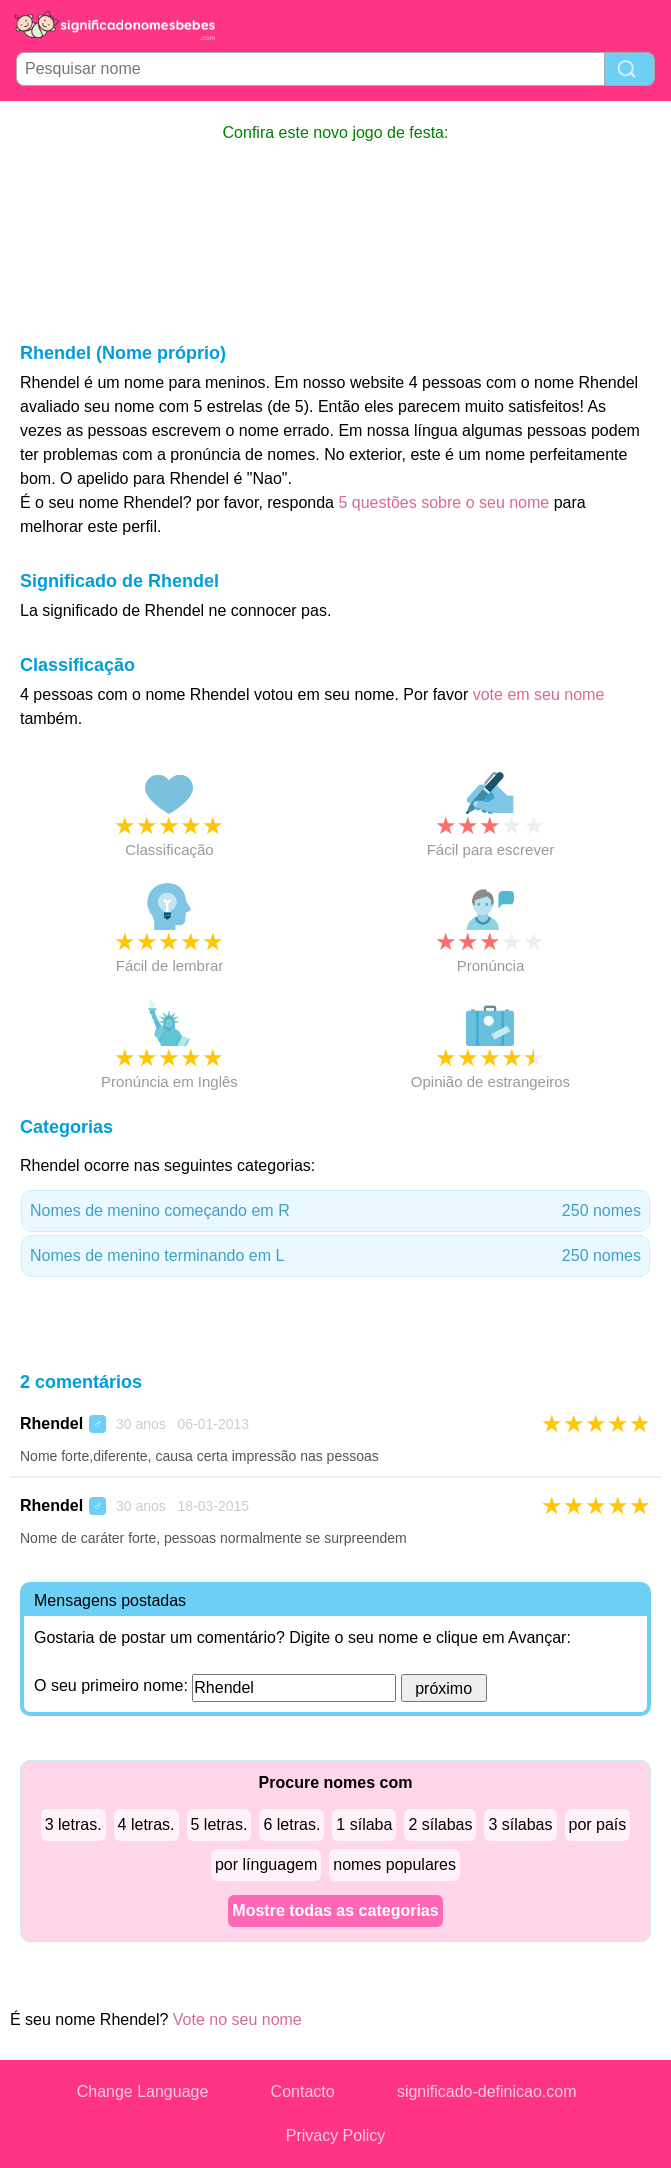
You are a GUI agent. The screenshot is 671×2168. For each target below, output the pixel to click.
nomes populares (394, 1864)
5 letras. (219, 1824)
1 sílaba (364, 1824)
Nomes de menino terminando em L (335, 1256)
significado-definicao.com (487, 2091)
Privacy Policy (336, 2135)
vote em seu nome (539, 694)
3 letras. (73, 1824)
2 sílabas (440, 1824)
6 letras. (291, 1824)
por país (598, 1824)
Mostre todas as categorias (335, 1910)
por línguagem (266, 1864)
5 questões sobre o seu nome (443, 502)
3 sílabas (520, 1824)
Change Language (143, 2091)
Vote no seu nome (237, 2019)
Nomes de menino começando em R (335, 1211)
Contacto (303, 2091)
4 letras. (146, 1824)
